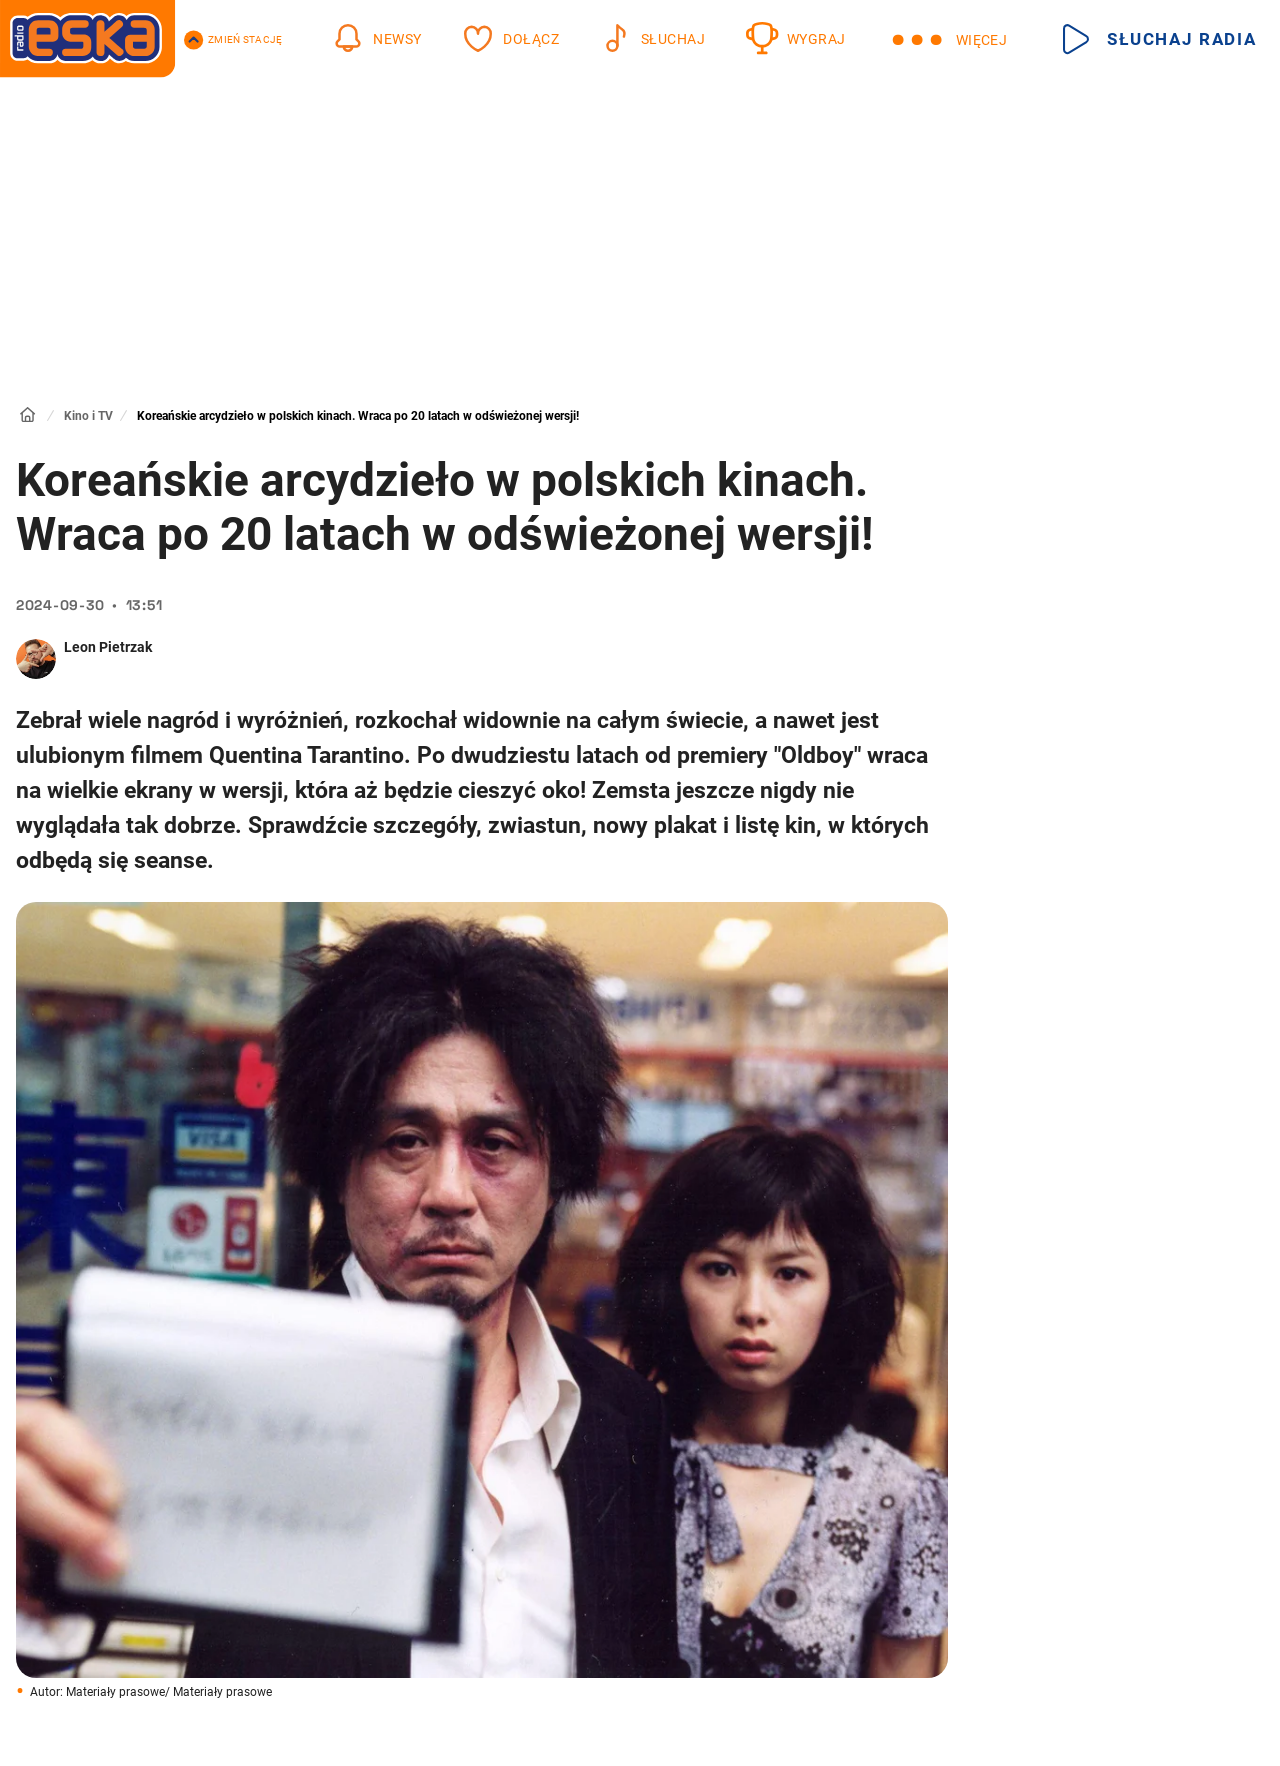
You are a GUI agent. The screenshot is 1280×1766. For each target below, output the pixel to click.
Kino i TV (88, 416)
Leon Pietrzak (108, 647)
